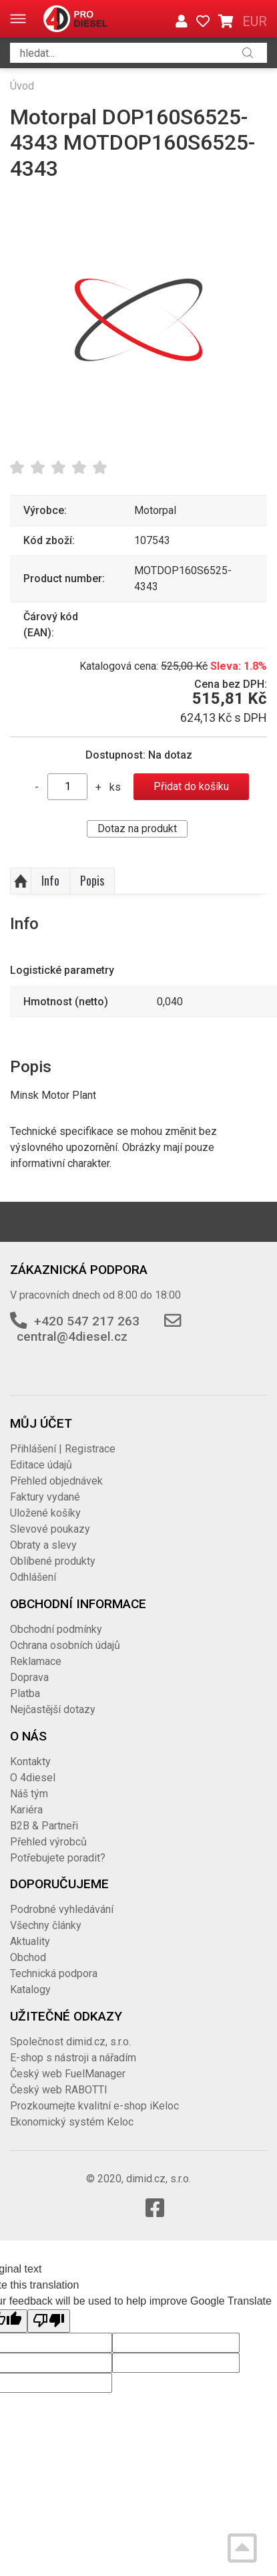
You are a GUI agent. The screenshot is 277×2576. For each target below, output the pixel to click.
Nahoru (21, 881)
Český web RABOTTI (58, 2089)
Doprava (29, 1677)
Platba (25, 1693)
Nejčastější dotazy (52, 1709)
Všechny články (45, 1925)
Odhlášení (33, 1577)
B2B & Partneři (44, 1825)
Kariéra (26, 1809)
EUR (254, 21)
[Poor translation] (48, 2320)
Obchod (28, 1957)
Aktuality (30, 1941)
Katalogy (30, 1989)
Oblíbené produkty (52, 1561)
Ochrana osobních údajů (65, 1645)
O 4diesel (32, 1777)
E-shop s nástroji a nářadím (73, 2057)
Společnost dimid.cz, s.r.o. (70, 2041)
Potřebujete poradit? (57, 1857)
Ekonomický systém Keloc (71, 2121)
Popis (92, 880)
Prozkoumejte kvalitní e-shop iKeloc (94, 2105)
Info (50, 880)
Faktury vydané (45, 1497)
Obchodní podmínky (56, 1629)
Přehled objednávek (56, 1480)
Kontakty (30, 1761)
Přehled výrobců (48, 1841)
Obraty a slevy (43, 1545)
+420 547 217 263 (87, 1321)
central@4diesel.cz (72, 1336)
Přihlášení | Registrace (62, 1448)
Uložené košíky (45, 1513)
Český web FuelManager (67, 2073)
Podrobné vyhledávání (61, 1909)
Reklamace (35, 1661)
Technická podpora (53, 1973)
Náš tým (29, 1793)
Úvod (22, 86)
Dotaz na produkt (137, 828)
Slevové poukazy (50, 1529)
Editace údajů (41, 1464)
